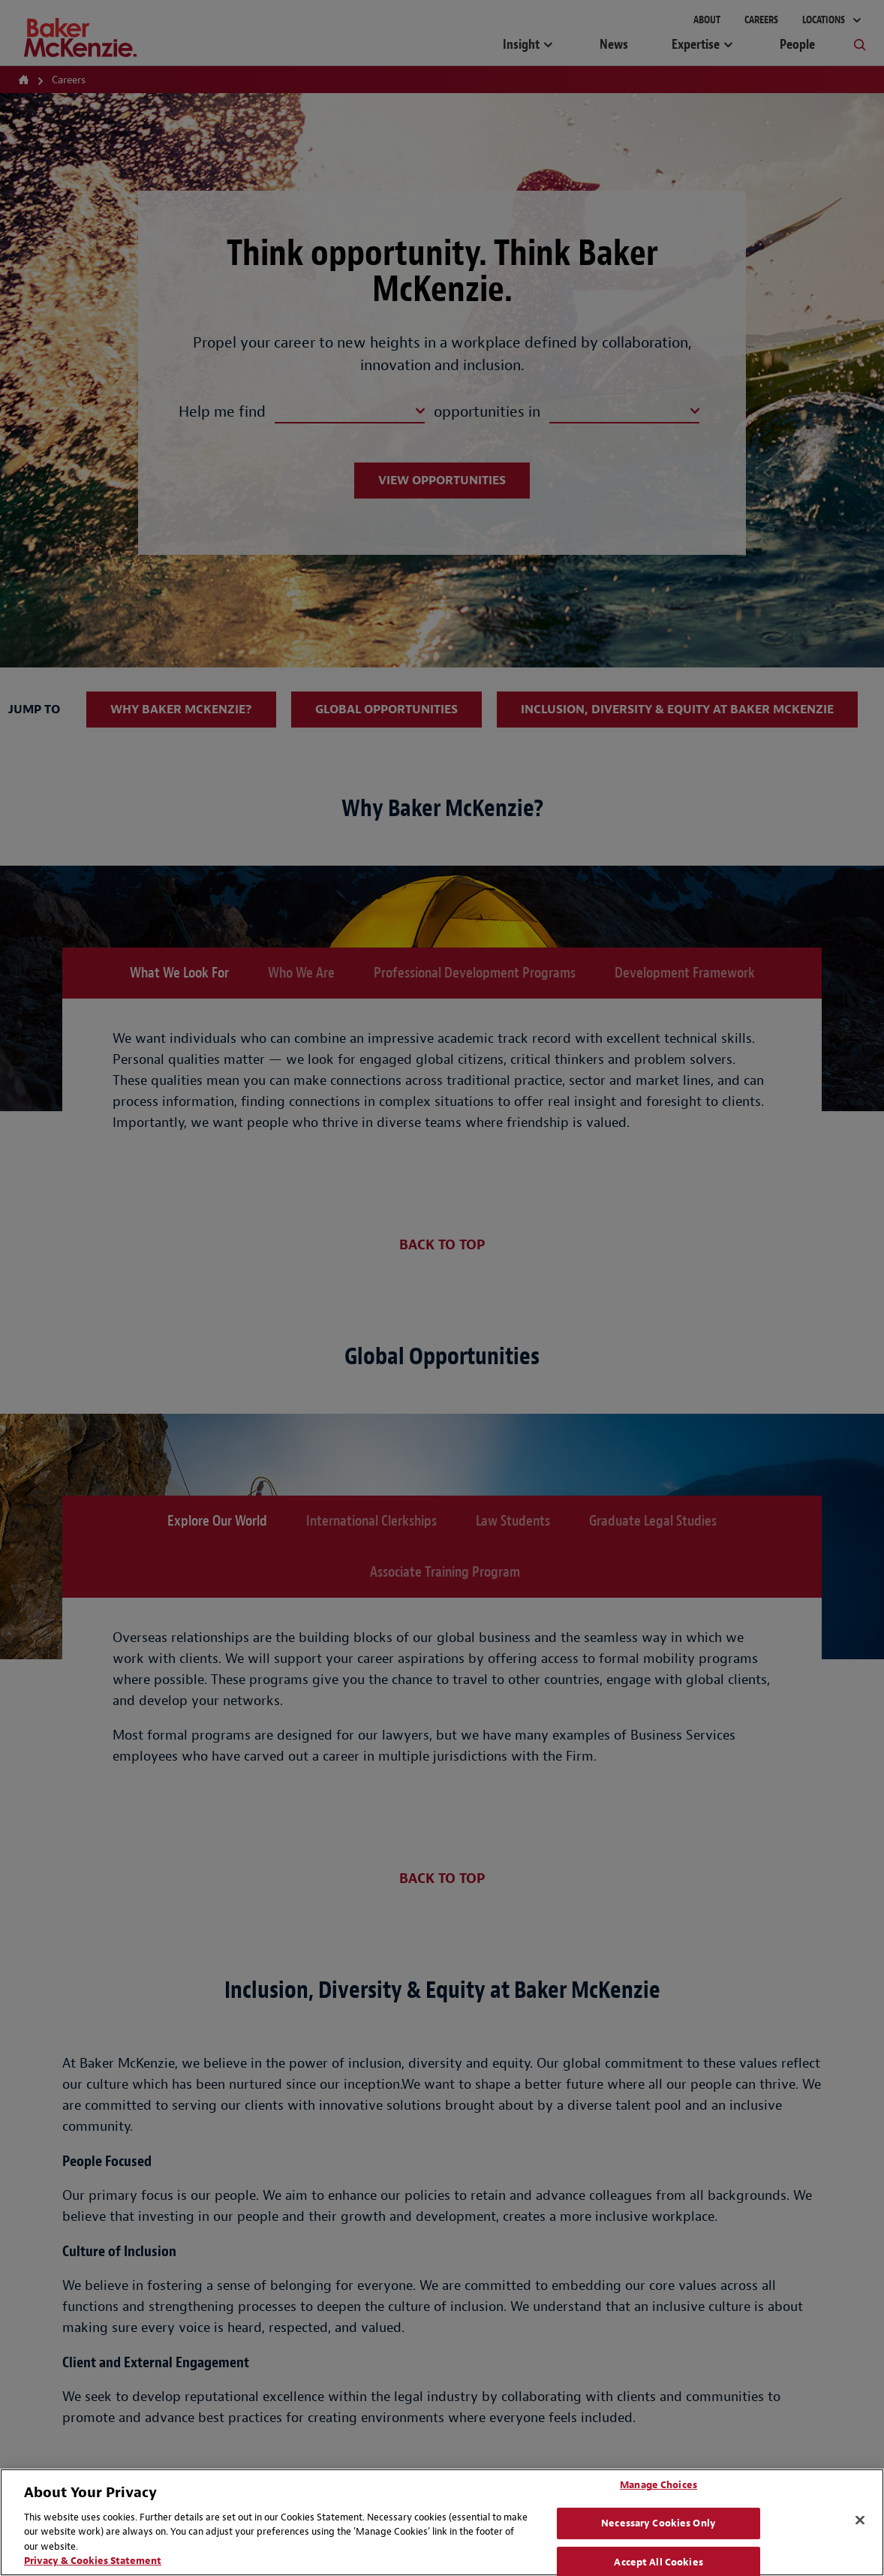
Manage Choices (658, 2485)
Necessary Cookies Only (658, 2523)
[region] (442, 2522)
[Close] (859, 2520)
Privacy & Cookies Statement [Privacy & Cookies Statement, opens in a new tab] (92, 2560)
